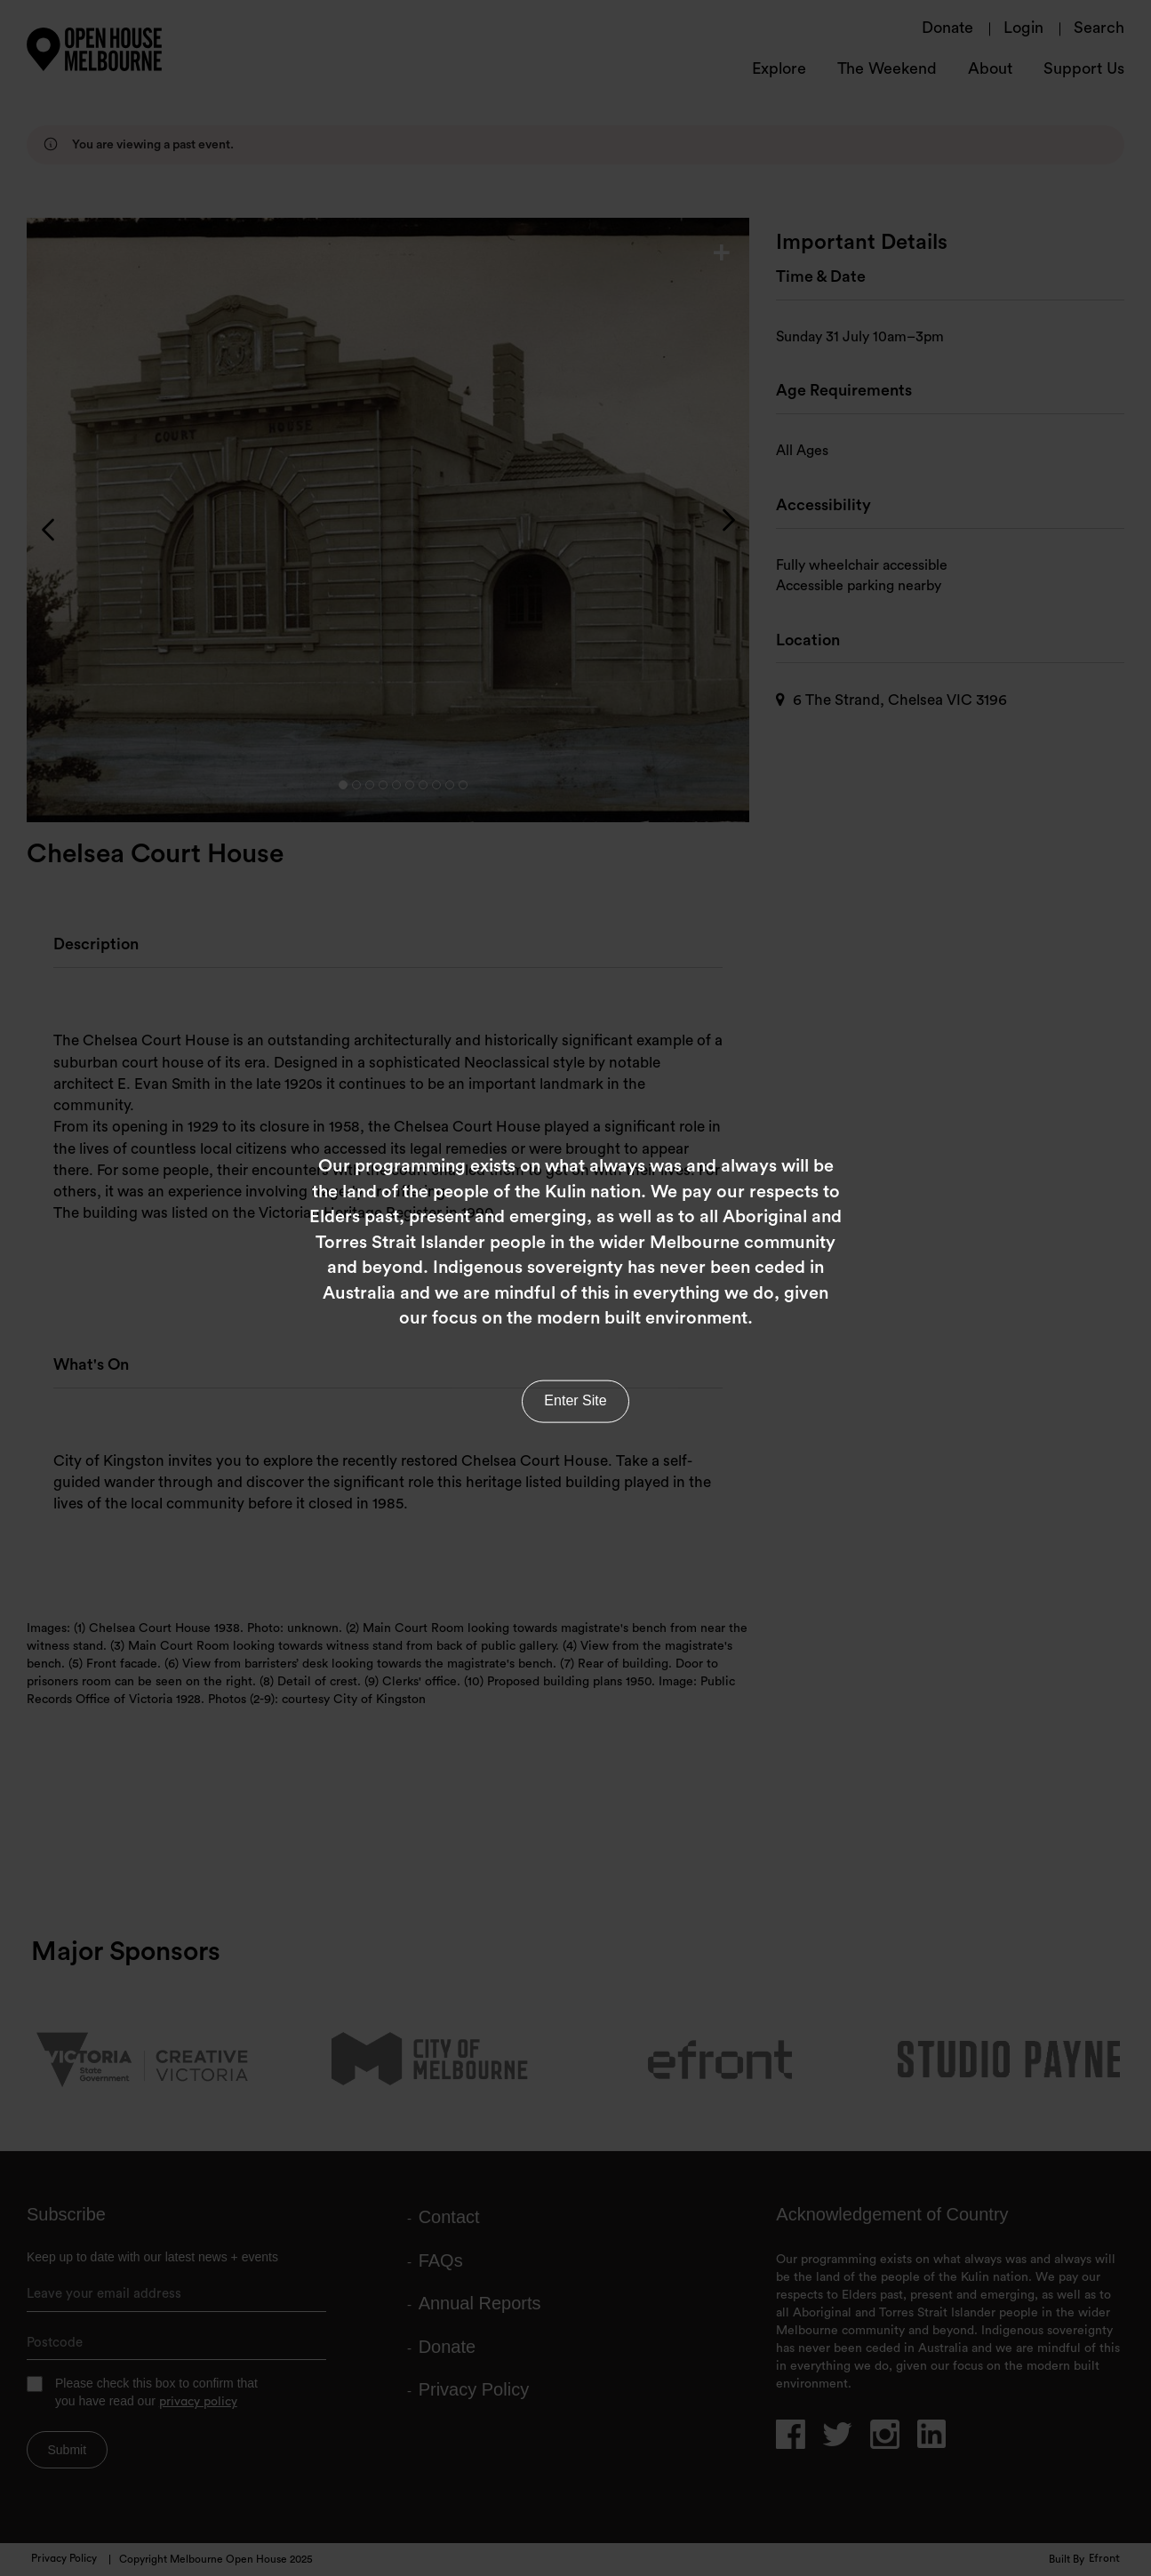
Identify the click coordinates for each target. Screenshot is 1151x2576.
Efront (1104, 2559)
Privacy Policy (64, 2559)
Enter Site (575, 1391)
